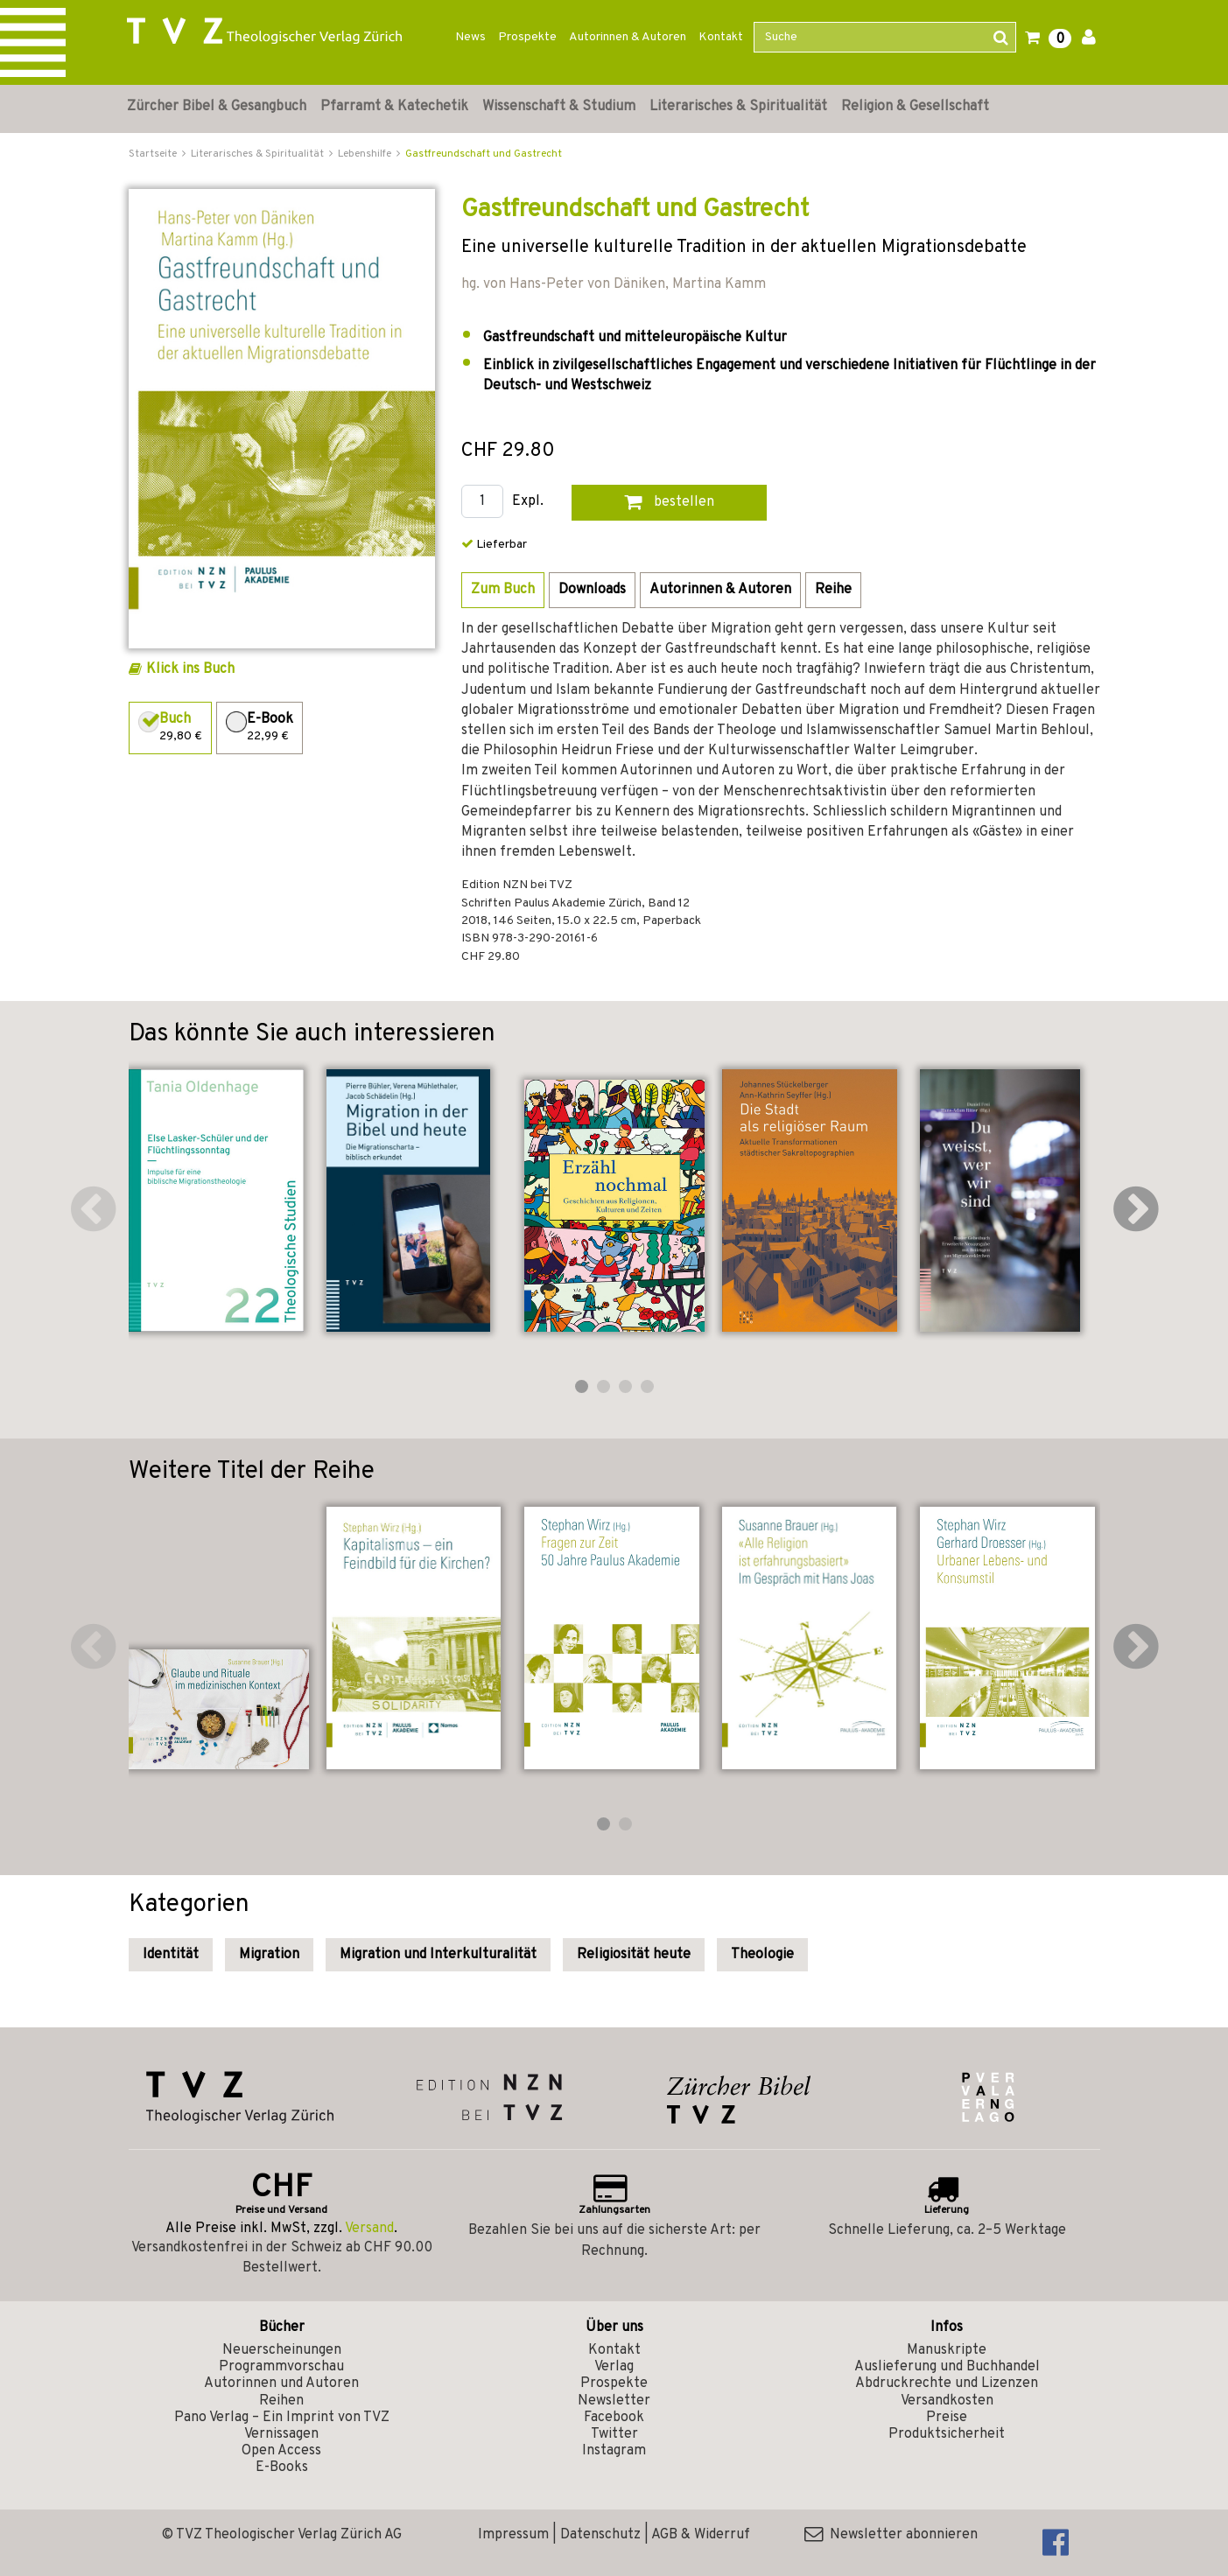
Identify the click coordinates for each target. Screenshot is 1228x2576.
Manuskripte (946, 2350)
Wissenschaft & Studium (558, 107)
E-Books (282, 2467)
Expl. (528, 502)
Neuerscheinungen (281, 2350)
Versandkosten (947, 2401)
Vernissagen (281, 2434)
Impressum (513, 2535)
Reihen (281, 2401)
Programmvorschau (281, 2367)
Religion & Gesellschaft (915, 107)
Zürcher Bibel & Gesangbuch (216, 107)
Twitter (614, 2434)
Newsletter (614, 2401)
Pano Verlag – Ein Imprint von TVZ (281, 2417)
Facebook (614, 2417)
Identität (171, 1955)
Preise (946, 2417)
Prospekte (527, 37)
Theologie (762, 1955)
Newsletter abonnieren (891, 2535)
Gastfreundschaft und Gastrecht (483, 154)
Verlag (614, 2367)
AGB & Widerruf (700, 2535)
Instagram (614, 2451)
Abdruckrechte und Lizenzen (946, 2383)
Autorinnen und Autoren (281, 2383)
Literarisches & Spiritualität (738, 107)
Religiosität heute (634, 1955)
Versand (369, 2228)
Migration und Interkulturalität (438, 1955)
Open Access (281, 2451)
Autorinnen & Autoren (627, 37)
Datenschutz (600, 2535)
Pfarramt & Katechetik (394, 107)
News (470, 37)
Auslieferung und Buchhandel (947, 2367)
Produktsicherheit (946, 2434)
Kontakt (720, 37)
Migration (269, 1955)
